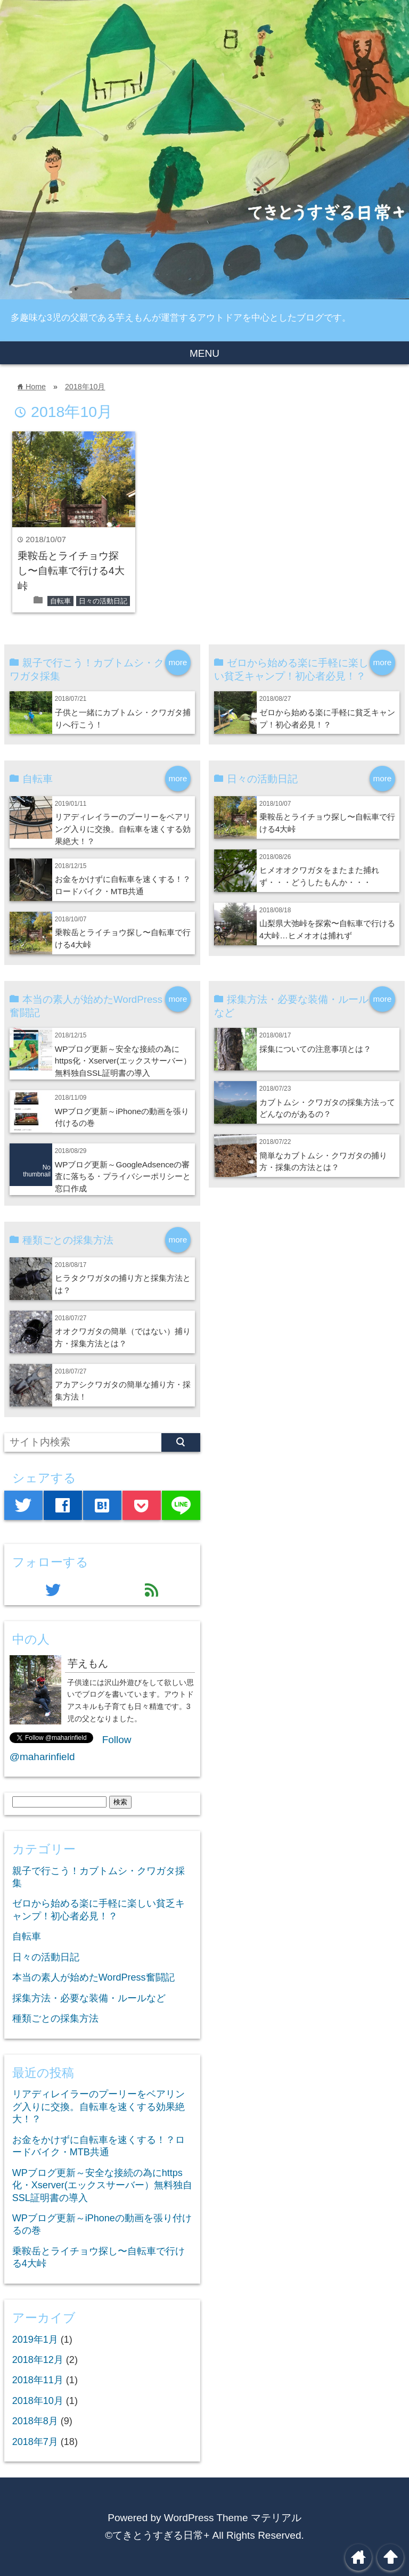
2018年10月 (85, 386)
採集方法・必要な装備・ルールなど (89, 1998)
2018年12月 (37, 2359)
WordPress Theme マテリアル (232, 2517)
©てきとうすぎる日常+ (157, 2535)
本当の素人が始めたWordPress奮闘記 (93, 1977)
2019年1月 (35, 2339)
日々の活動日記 (103, 601)
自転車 (60, 601)
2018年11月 (37, 2380)
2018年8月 (35, 2421)
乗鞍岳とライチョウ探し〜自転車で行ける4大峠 (71, 571)
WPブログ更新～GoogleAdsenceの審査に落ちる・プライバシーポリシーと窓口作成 (123, 1176)
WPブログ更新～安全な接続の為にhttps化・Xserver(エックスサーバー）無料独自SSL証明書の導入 (123, 1061)
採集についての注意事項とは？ (315, 1048)
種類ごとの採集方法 (55, 2018)
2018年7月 (35, 2441)
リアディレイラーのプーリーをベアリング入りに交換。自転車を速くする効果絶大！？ (123, 829)
